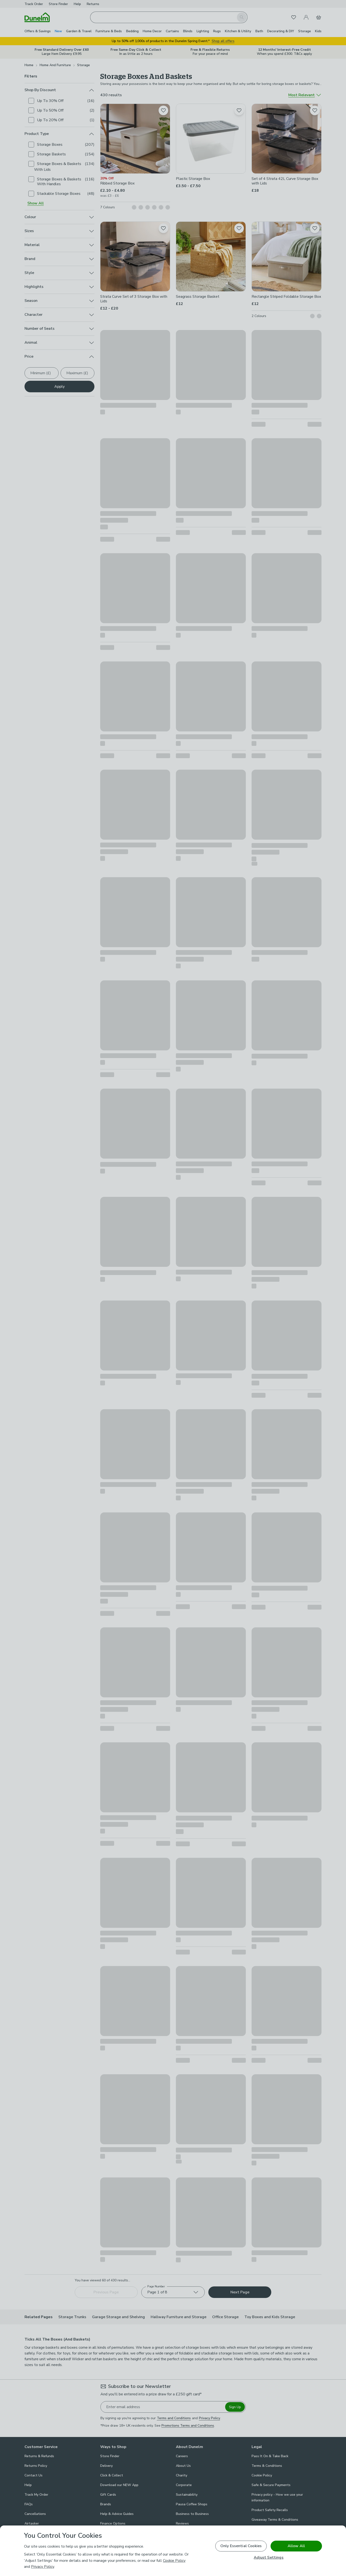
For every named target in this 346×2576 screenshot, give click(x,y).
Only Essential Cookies (241, 2546)
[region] (173, 2550)
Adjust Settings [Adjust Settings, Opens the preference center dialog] (268, 2557)
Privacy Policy (42, 2566)
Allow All (296, 2546)
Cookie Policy (174, 2560)
